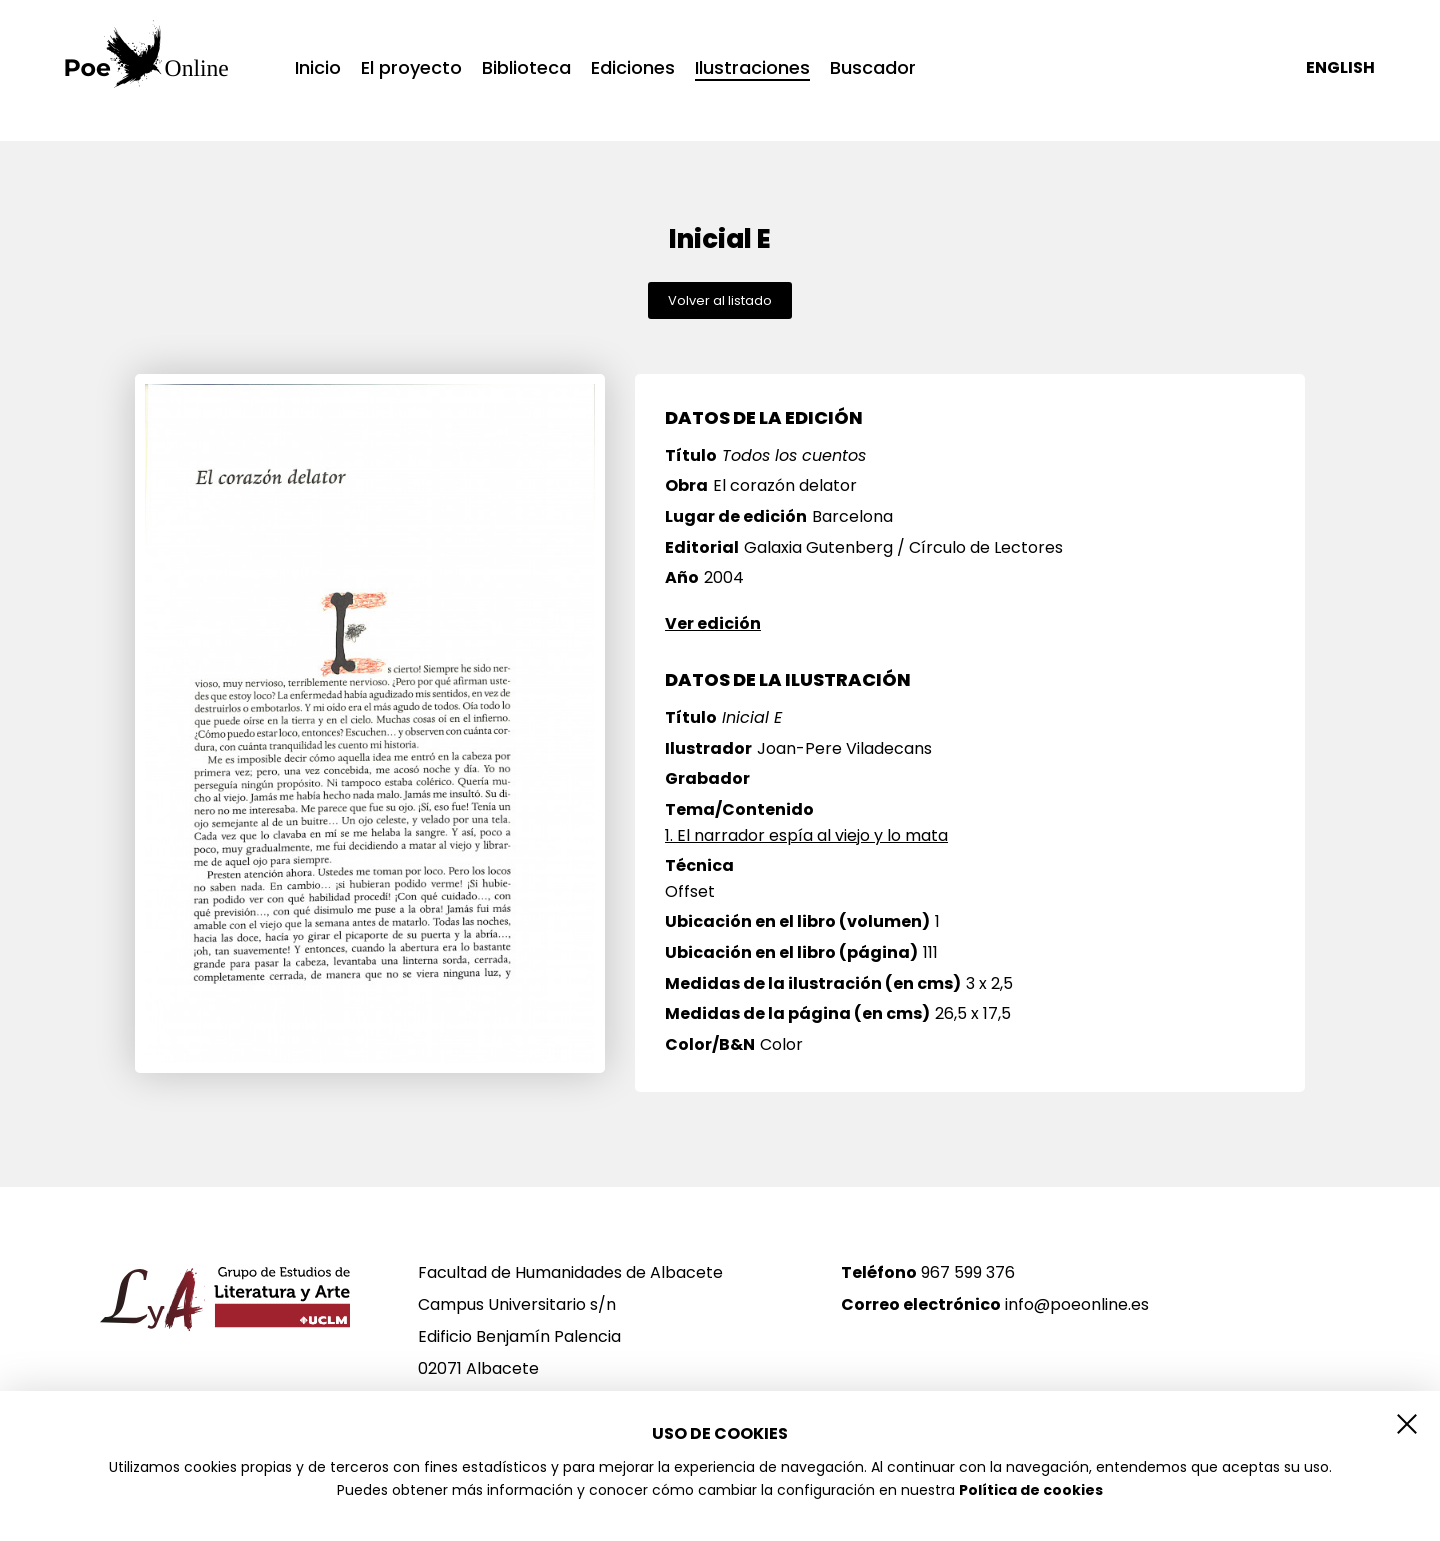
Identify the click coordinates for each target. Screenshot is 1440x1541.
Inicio (318, 68)
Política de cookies (1031, 1490)
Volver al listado (720, 300)
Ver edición (713, 623)
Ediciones (633, 68)
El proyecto (411, 68)
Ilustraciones (752, 69)
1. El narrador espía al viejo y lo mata (806, 835)
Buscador (873, 68)
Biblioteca (526, 68)
